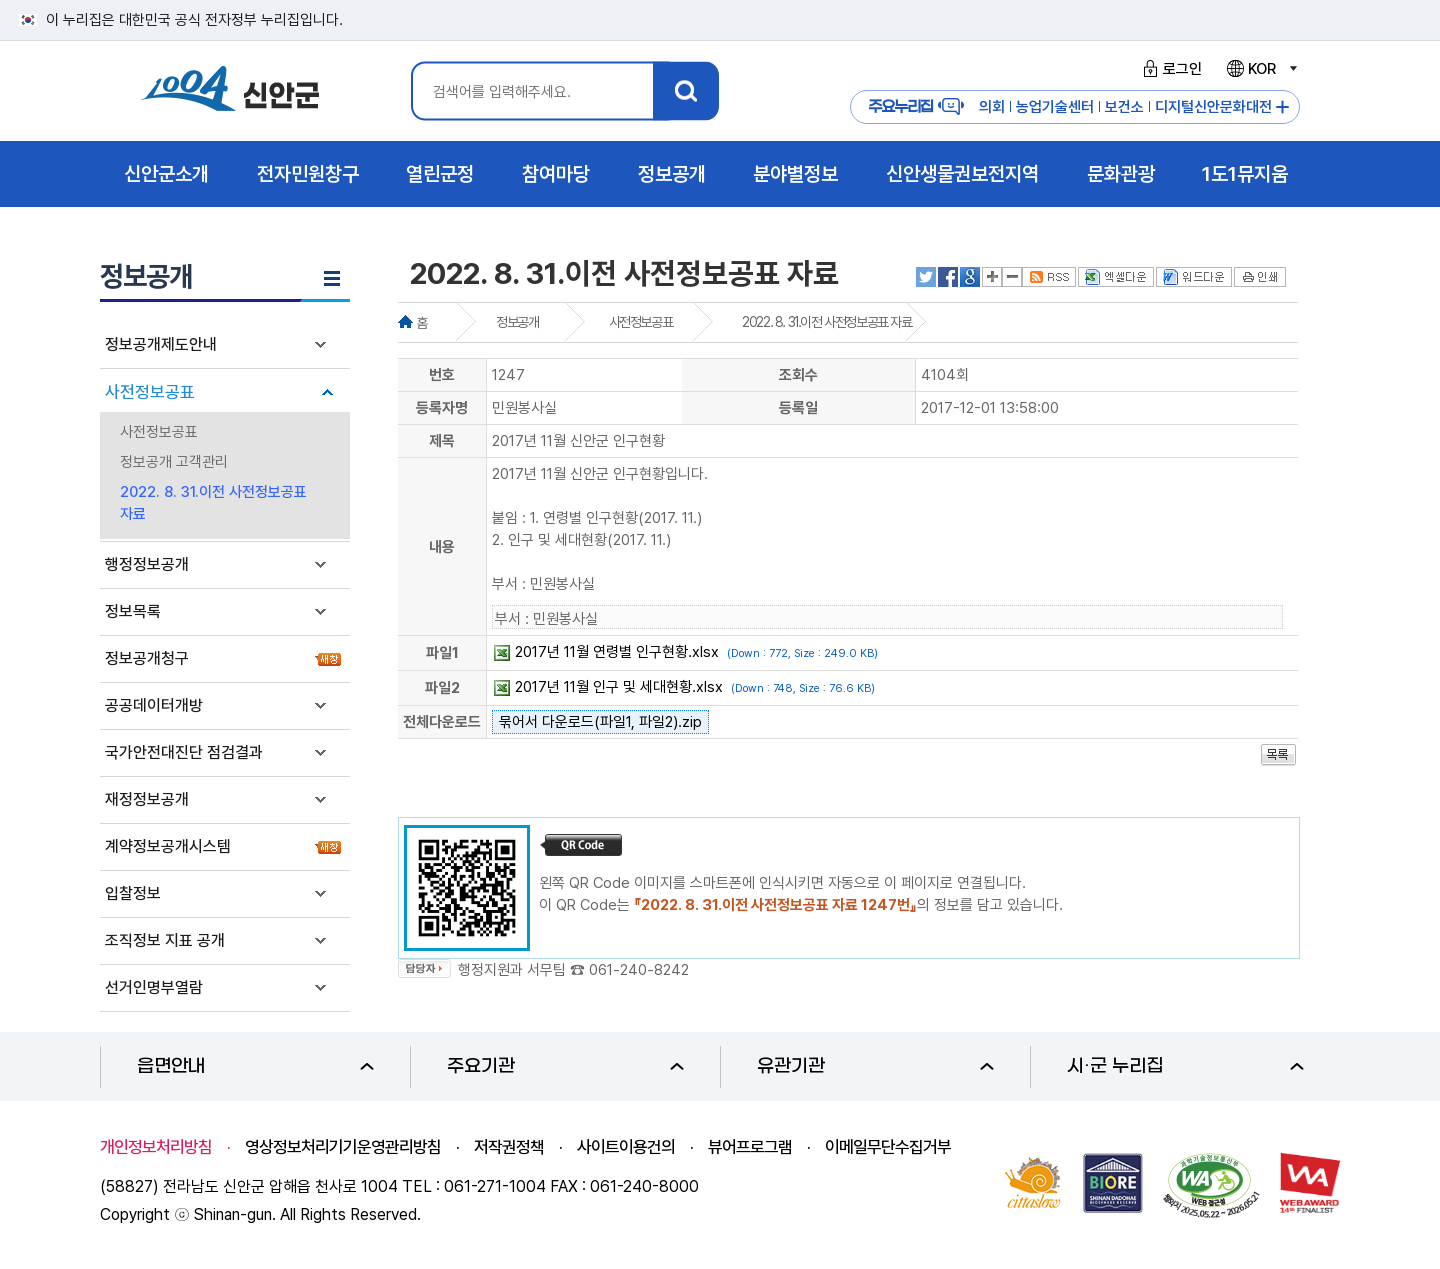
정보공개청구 (147, 658)
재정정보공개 (147, 799)
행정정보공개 (147, 564)
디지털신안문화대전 (1213, 107)
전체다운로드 (442, 722)
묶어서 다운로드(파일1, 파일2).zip (600, 722)
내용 (442, 547)
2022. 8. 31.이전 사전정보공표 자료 (213, 503)
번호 (442, 375)
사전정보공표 (150, 392)
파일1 (442, 653)
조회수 (798, 375)
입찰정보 (133, 893)
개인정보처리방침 (156, 1147)
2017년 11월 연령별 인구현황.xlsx (617, 652)
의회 (992, 107)
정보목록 (133, 611)
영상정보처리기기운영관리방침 (343, 1147)
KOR (1261, 69)
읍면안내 (255, 1066)
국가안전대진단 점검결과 (184, 752)
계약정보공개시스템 (168, 846)
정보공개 (517, 322)
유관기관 (875, 1066)
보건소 (1124, 107)
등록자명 (442, 408)
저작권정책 (509, 1147)
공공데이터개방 (154, 705)
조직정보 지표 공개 (165, 940)
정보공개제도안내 (161, 344)
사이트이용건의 (626, 1147)
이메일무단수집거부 (888, 1147)
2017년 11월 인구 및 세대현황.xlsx (619, 687)
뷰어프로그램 (750, 1147)
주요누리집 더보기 (1282, 107)
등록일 (798, 408)
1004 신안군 (230, 91)
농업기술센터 (1055, 107)
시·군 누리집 (1185, 1066)
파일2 (442, 688)
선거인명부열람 (154, 987)
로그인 (1169, 69)
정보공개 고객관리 (174, 462)
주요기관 (565, 1066)
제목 (442, 441)
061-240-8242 (639, 970)
